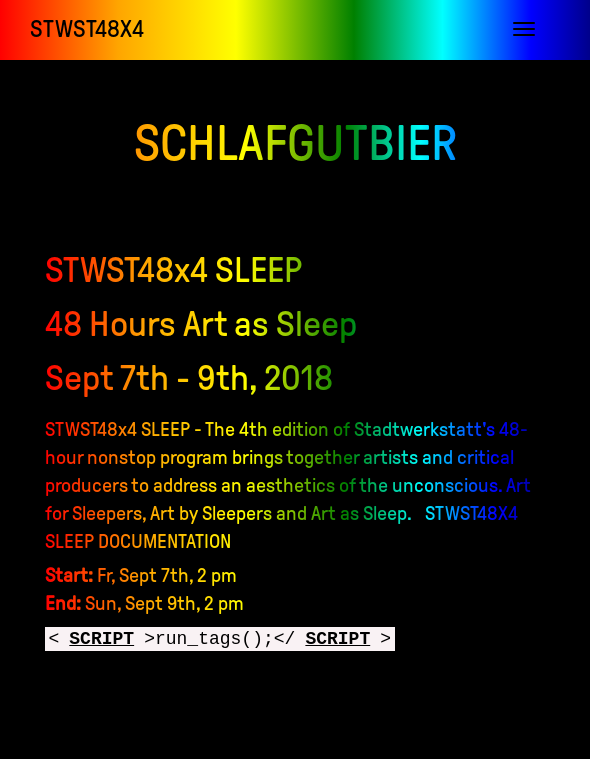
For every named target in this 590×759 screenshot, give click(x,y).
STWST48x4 (87, 29)
